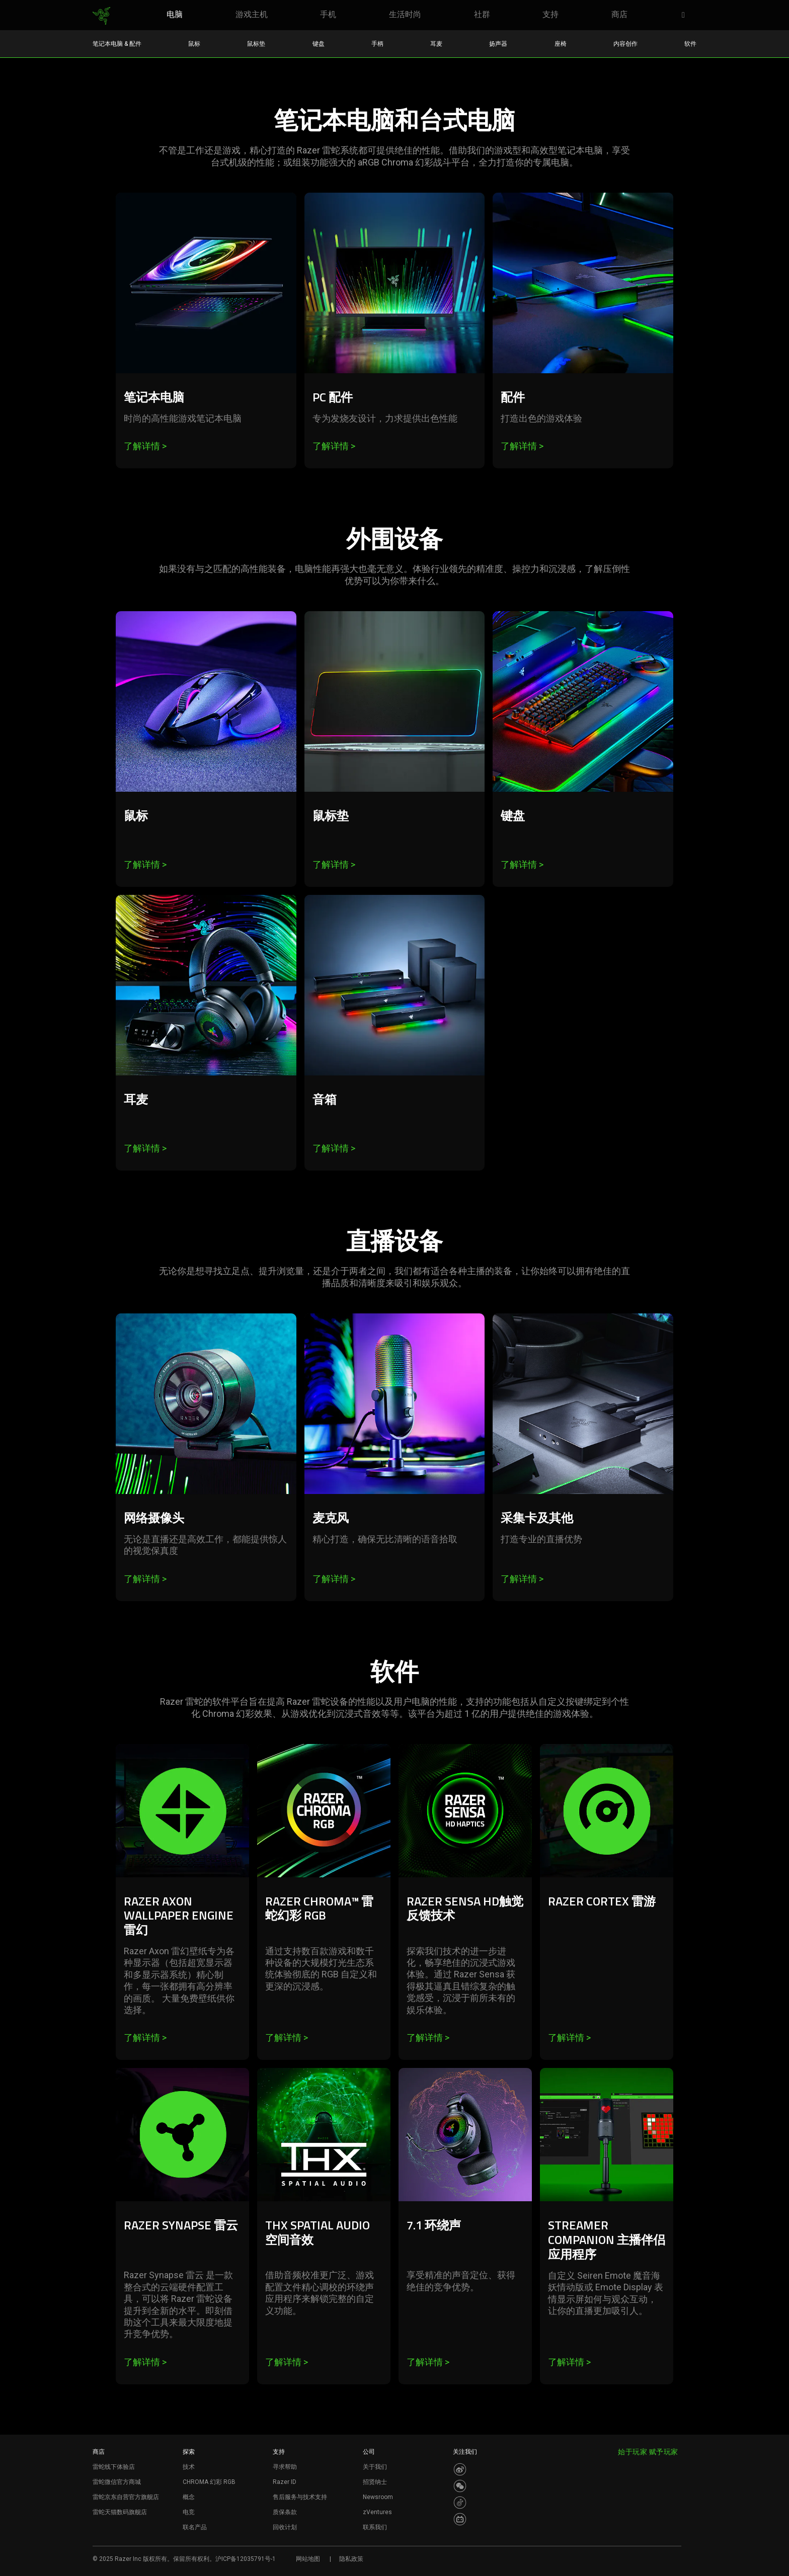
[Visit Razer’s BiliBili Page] (460, 2519)
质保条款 (285, 2512)
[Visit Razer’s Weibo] (460, 2469)
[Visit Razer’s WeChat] (460, 2486)
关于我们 (375, 2466)
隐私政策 (351, 2558)
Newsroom (378, 2497)
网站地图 (308, 2558)
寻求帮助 (285, 2466)
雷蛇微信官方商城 (117, 2481)
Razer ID (284, 2481)
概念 (189, 2497)
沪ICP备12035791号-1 (245, 2558)
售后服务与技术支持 (300, 2497)
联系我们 (375, 2527)
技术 (189, 2466)
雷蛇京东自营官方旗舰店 (126, 2497)
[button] (686, 16)
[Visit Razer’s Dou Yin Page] (460, 2503)
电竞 (189, 2512)
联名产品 (195, 2527)
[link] (101, 16)
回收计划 (285, 2527)
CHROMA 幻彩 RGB (209, 2481)
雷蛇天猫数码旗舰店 (120, 2512)
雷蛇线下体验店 (114, 2466)
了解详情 (145, 446)
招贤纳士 (375, 2481)
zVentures (377, 2512)
